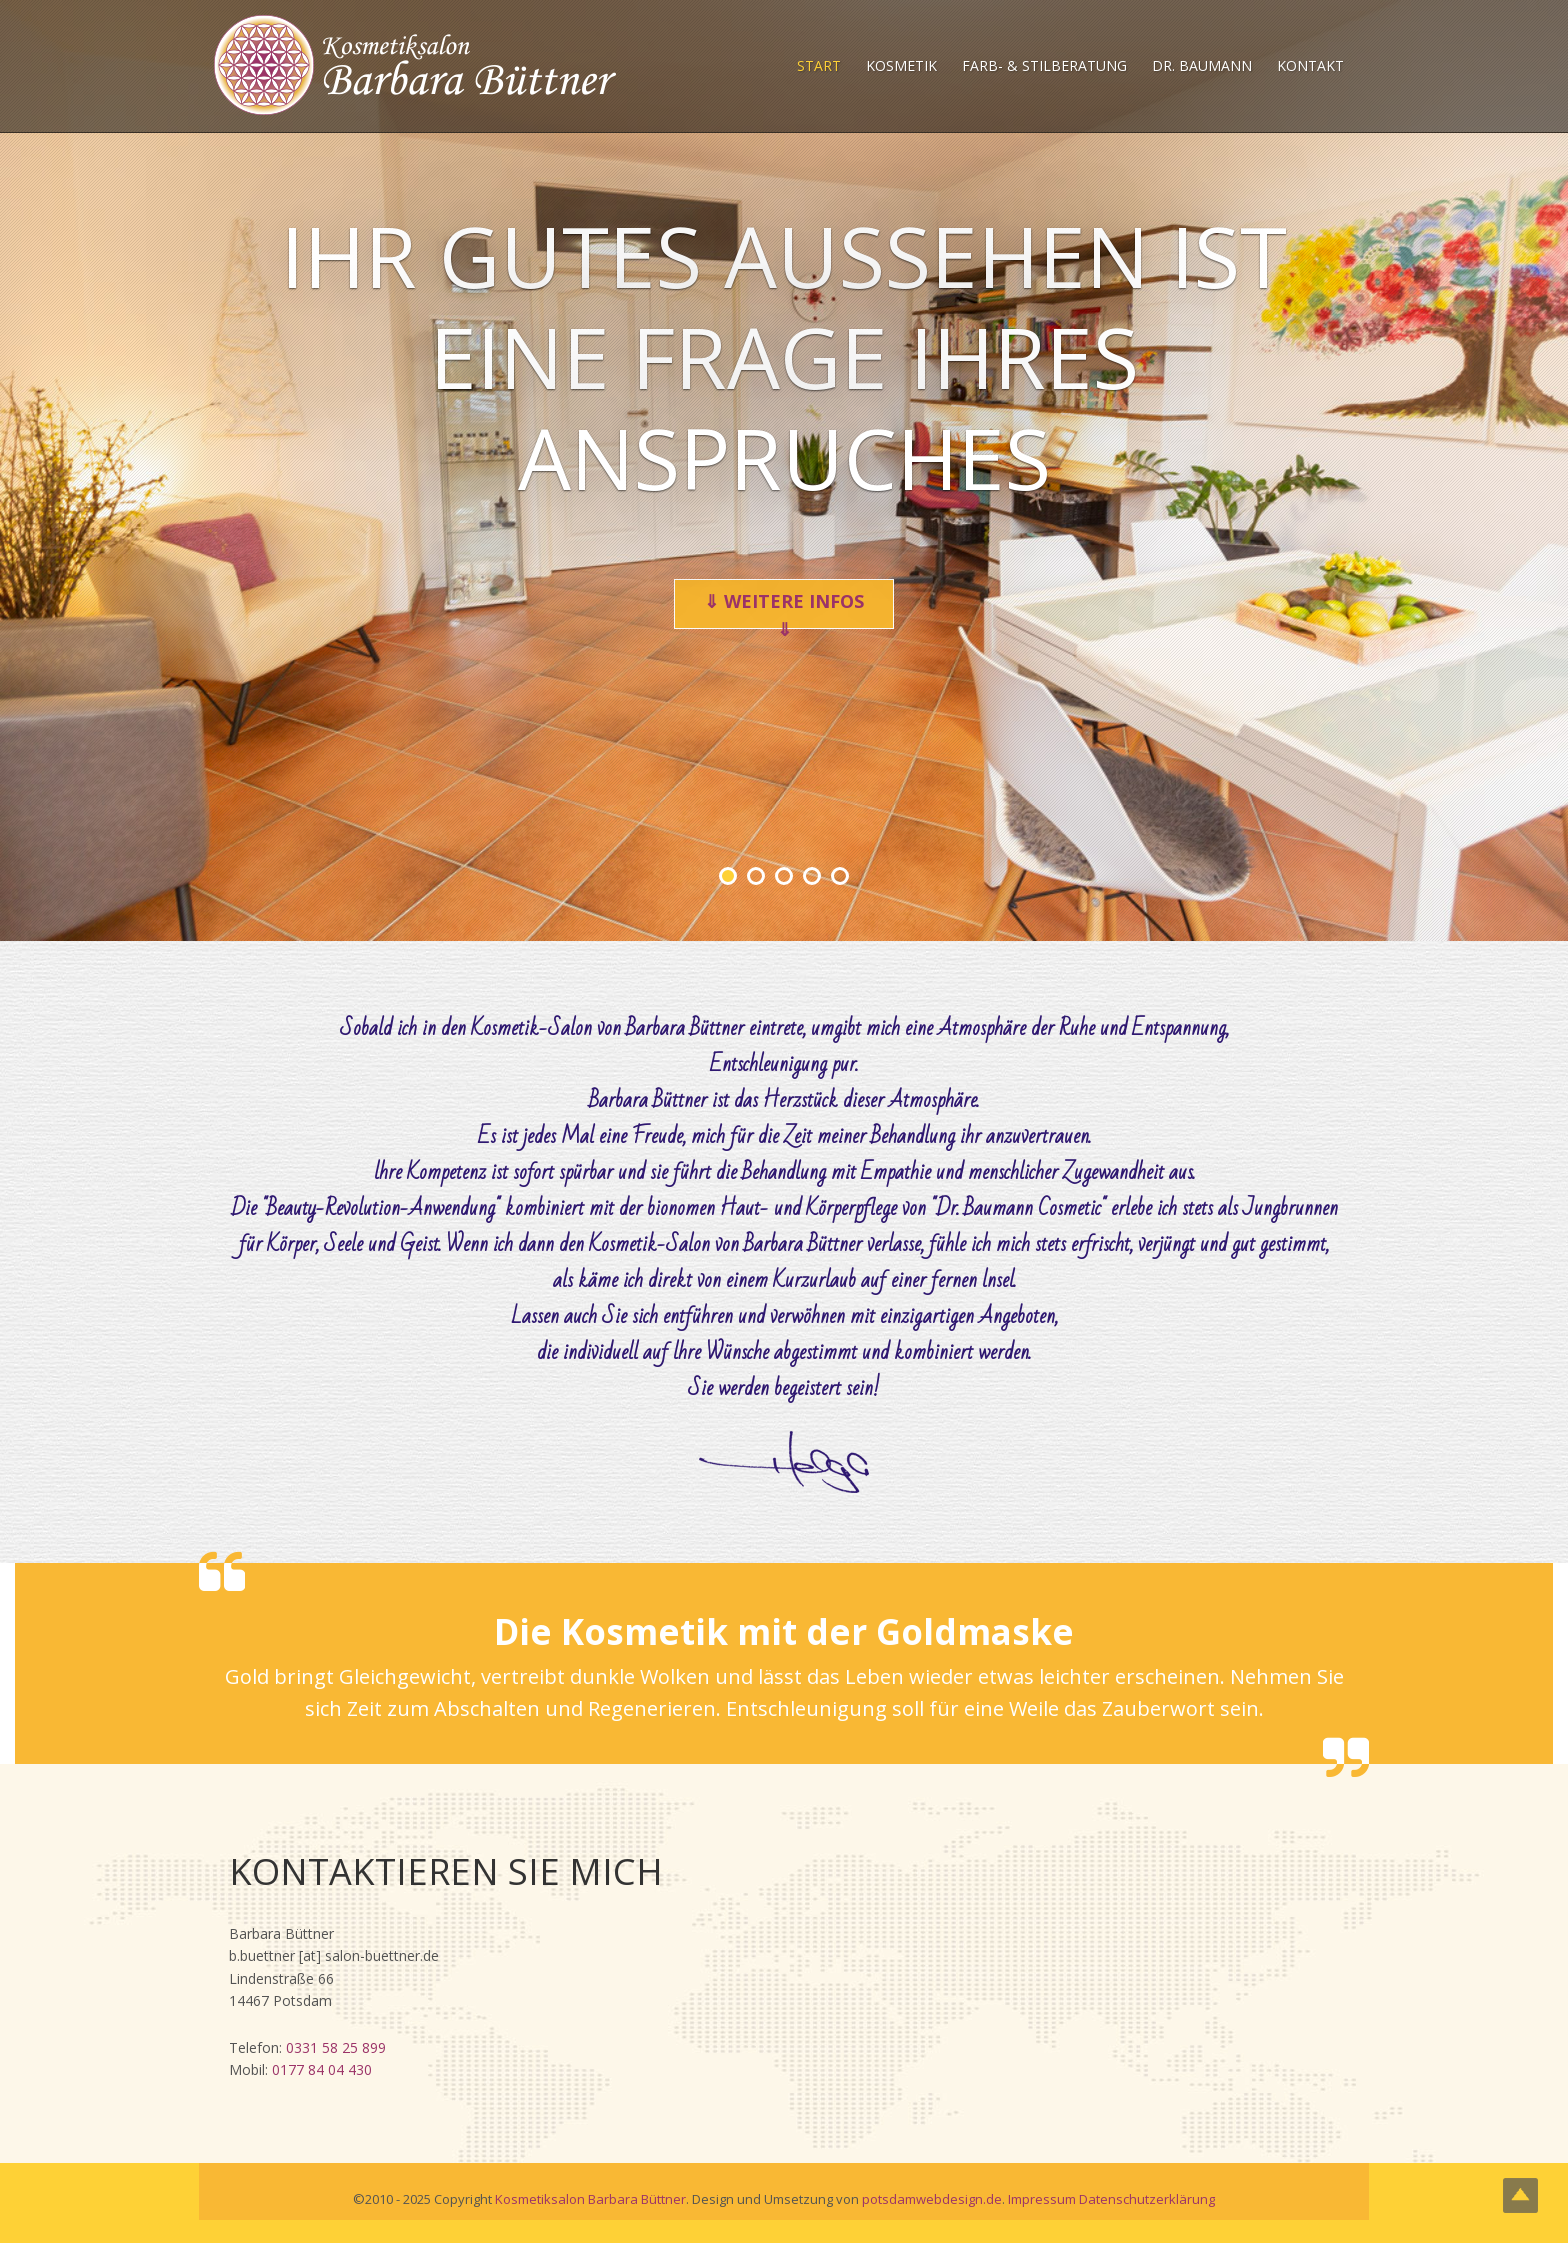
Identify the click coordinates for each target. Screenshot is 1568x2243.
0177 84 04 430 (322, 2069)
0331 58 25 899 (336, 2047)
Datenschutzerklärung (1147, 2199)
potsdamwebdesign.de (932, 2199)
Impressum (1042, 2199)
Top (1520, 2195)
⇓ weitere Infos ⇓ (784, 609)
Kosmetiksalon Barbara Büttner (590, 2199)
